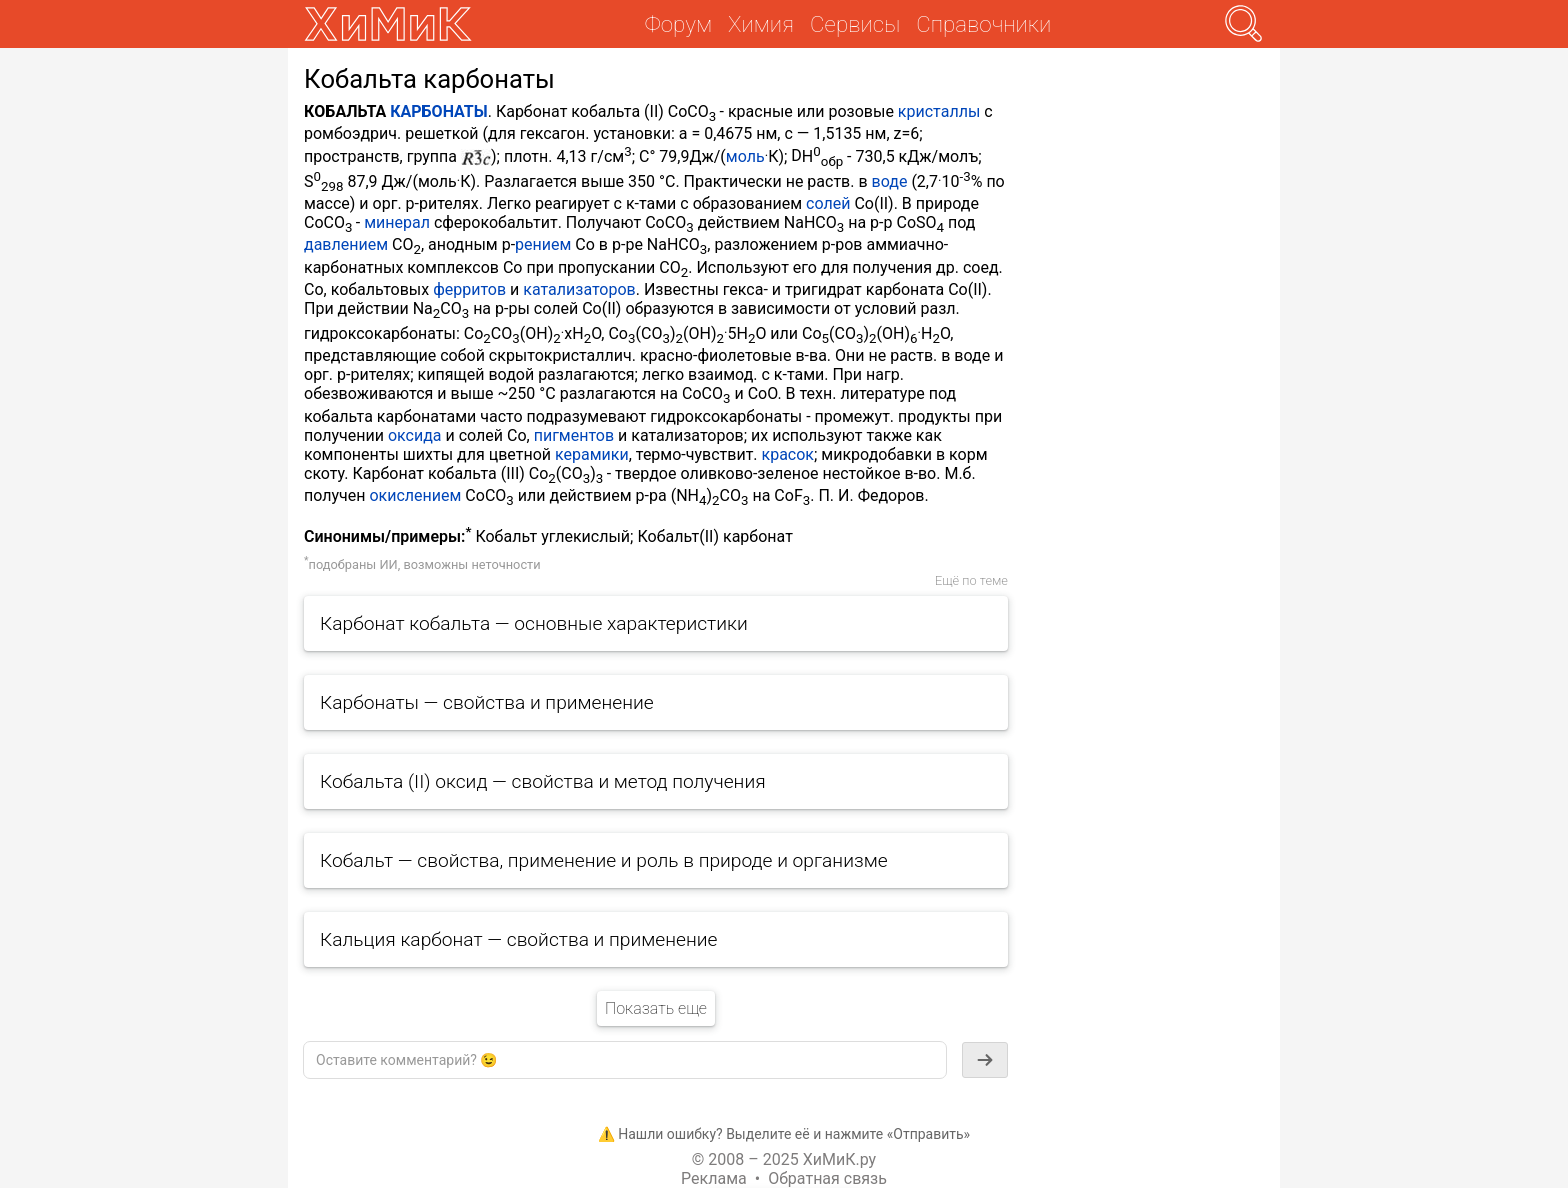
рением (543, 244)
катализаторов (579, 289)
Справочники (983, 24)
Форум (678, 24)
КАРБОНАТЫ (439, 111)
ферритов (469, 289)
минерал (397, 222)
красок (788, 454)
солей (828, 203)
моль (745, 156)
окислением (415, 495)
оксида (415, 435)
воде (890, 181)
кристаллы (939, 111)
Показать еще (656, 1008)
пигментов (574, 435)
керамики (592, 454)
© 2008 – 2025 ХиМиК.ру (784, 1159)
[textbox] (625, 1060)
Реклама (714, 1178)
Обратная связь (827, 1178)
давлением (346, 244)
